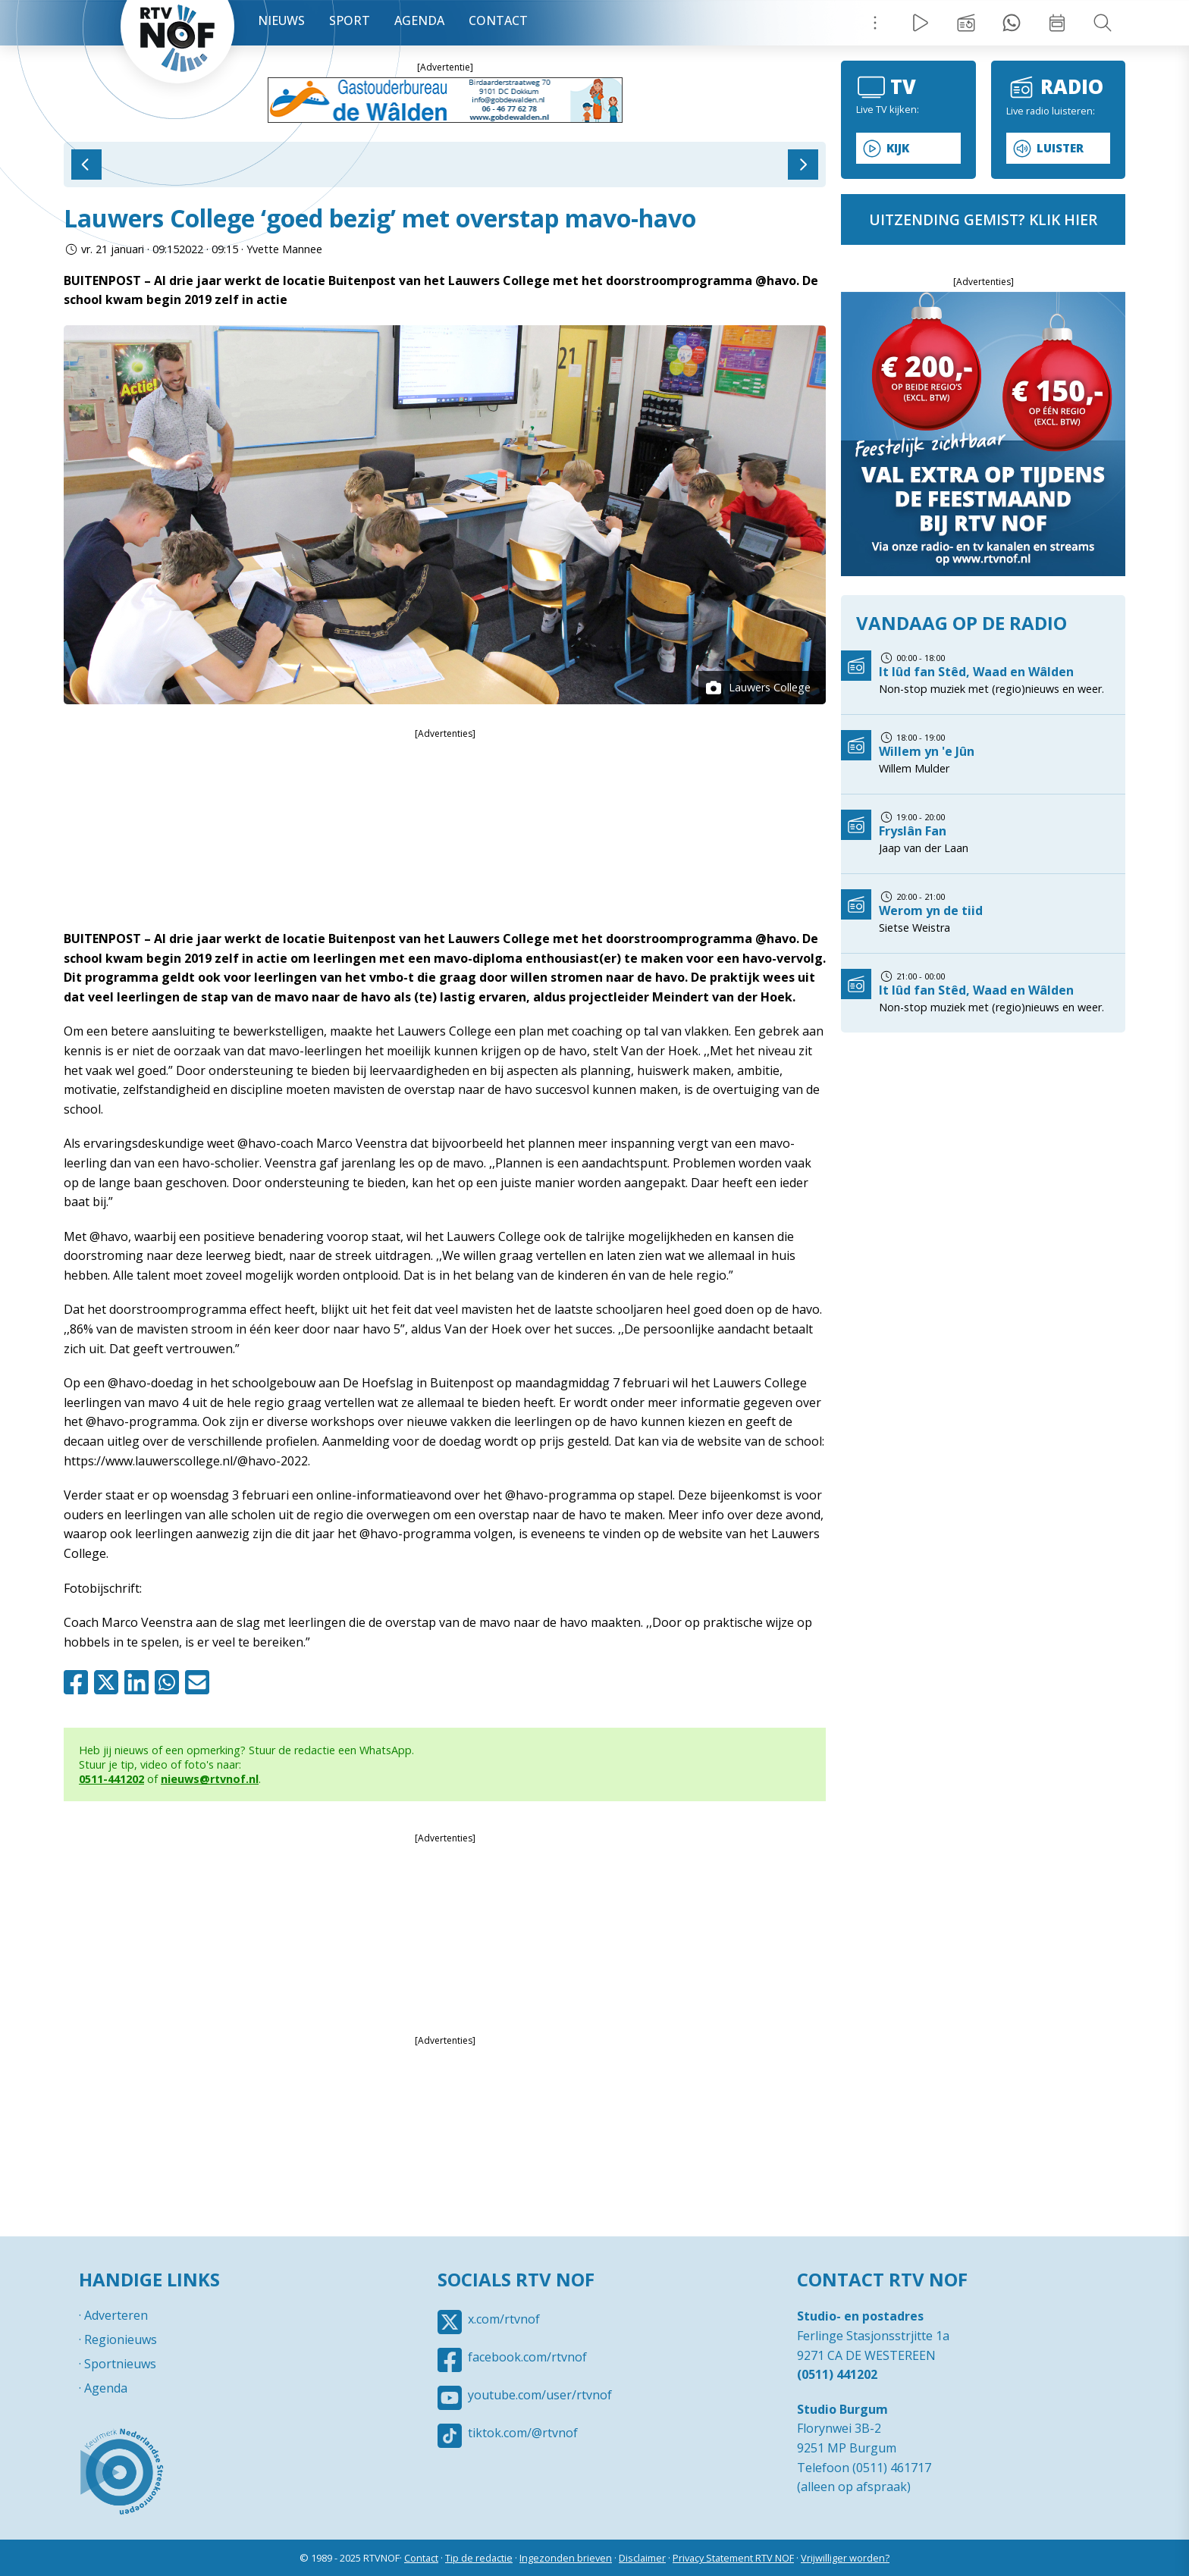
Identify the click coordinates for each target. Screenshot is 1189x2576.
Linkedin (139, 1682)
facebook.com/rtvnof (527, 2357)
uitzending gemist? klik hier (983, 219)
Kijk (897, 148)
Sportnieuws (120, 2363)
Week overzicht (1057, 22)
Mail (200, 1682)
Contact (498, 20)
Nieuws (281, 20)
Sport (349, 20)
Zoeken (1102, 22)
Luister (1060, 148)
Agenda (419, 20)
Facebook (79, 1682)
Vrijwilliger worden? (845, 2558)
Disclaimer (642, 2558)
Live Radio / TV (920, 22)
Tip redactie (1011, 22)
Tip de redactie (479, 2558)
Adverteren (116, 2315)
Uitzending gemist (966, 22)
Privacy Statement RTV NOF (733, 2558)
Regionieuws (120, 2339)
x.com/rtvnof (504, 2319)
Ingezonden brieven (565, 2558)
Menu (875, 22)
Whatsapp (170, 1682)
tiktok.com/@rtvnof (523, 2432)
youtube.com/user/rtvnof (540, 2394)
